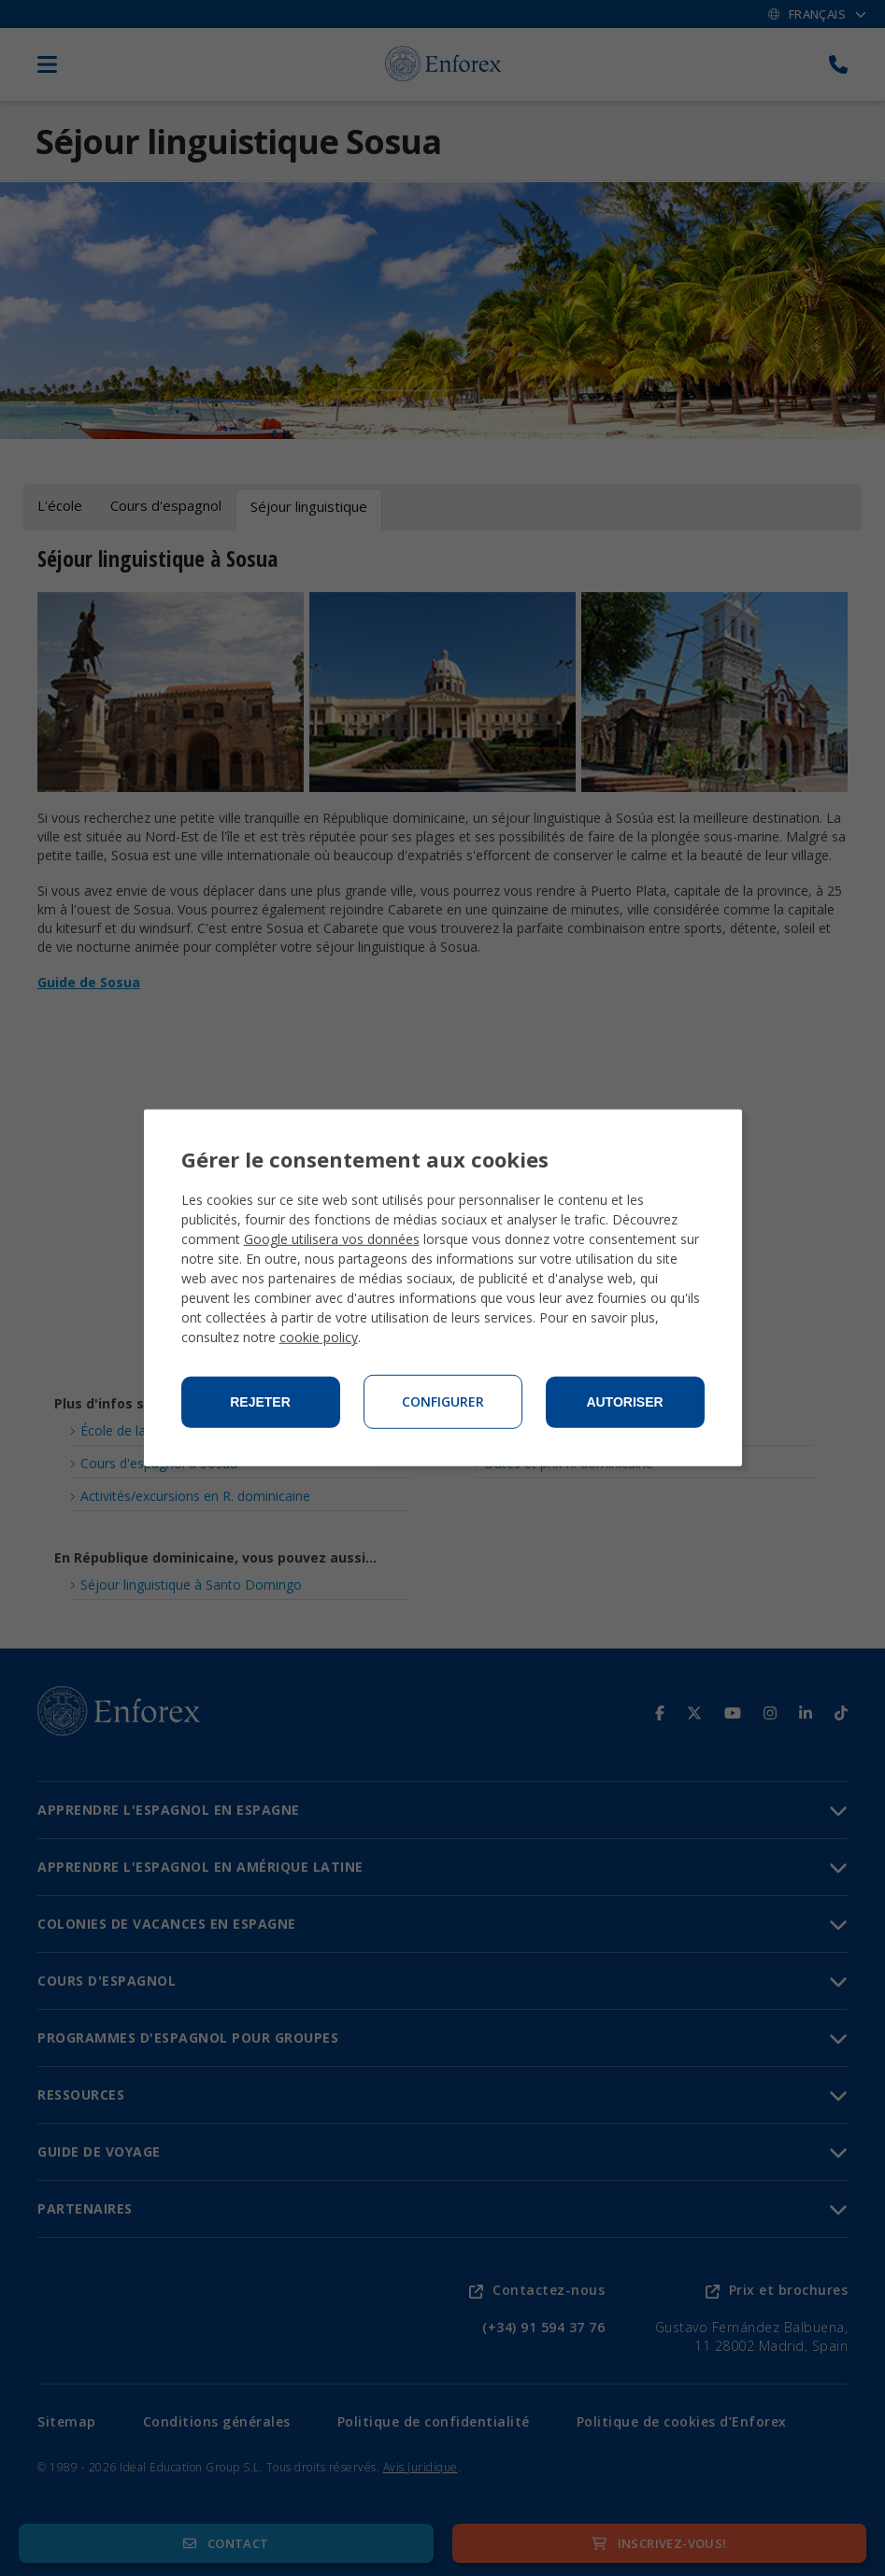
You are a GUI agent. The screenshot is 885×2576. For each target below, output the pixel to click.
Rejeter (260, 1401)
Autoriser (624, 1401)
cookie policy (318, 1337)
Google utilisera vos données (332, 1239)
